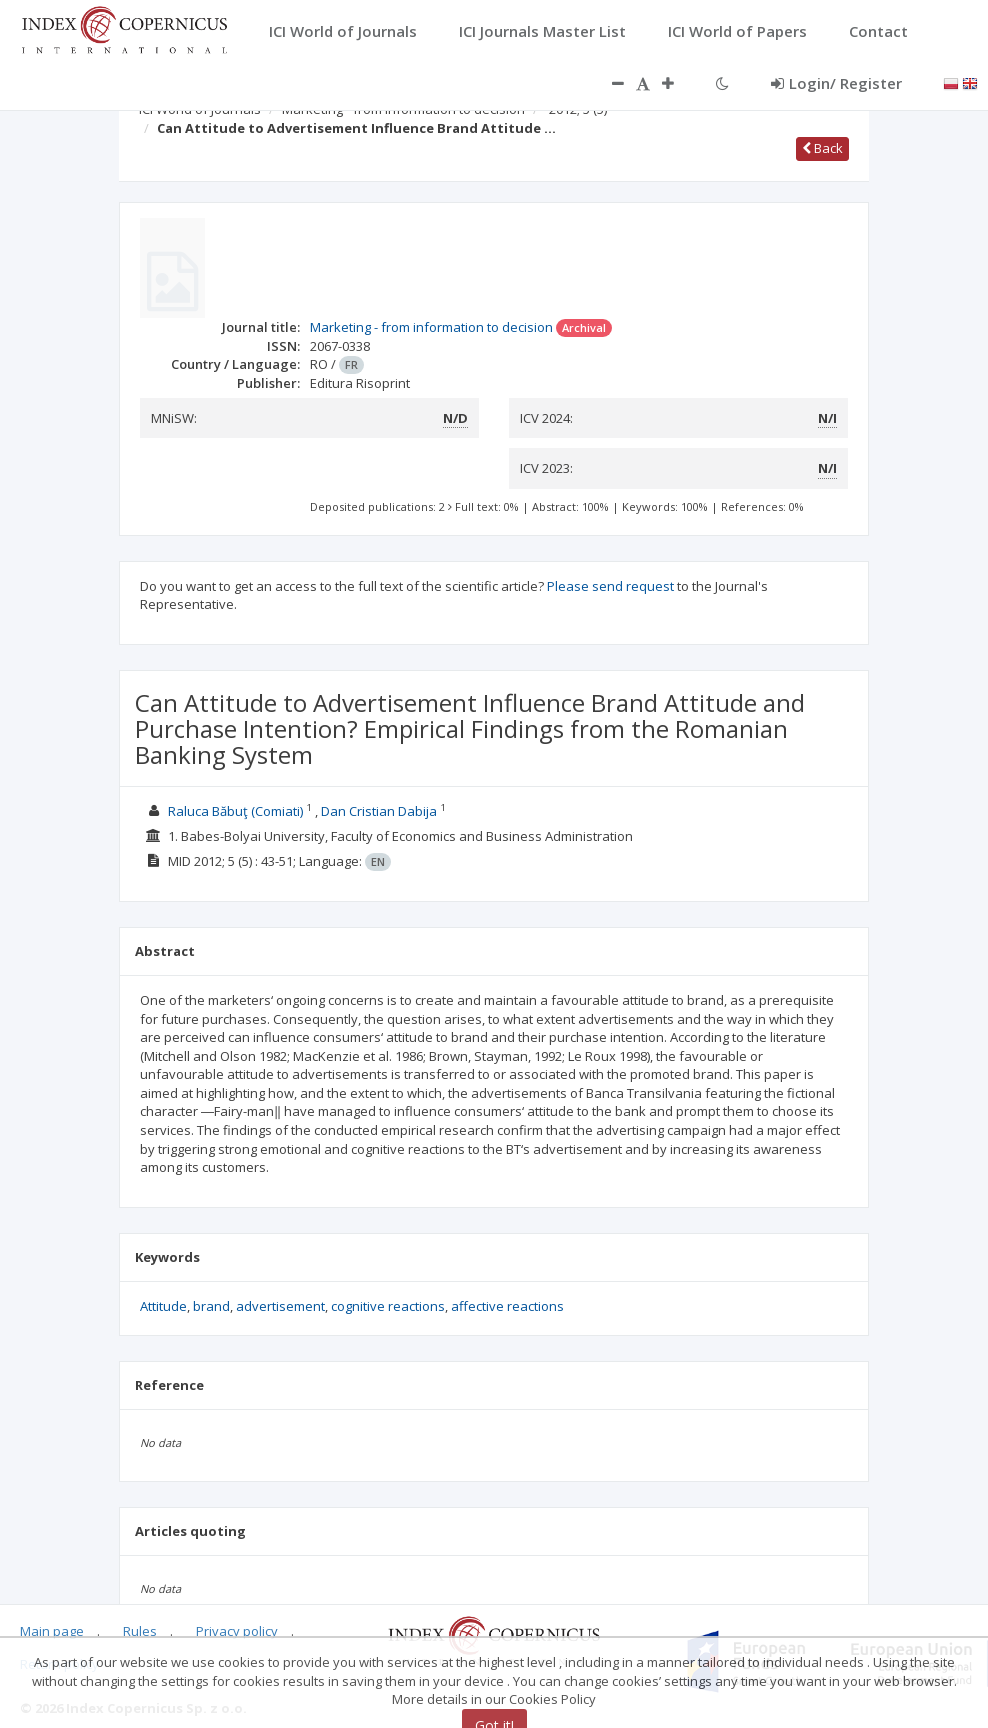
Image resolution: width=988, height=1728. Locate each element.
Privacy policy (237, 1631)
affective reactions (507, 1306)
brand (211, 1306)
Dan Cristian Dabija (379, 811)
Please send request (610, 586)
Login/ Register (836, 83)
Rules (140, 1631)
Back (822, 148)
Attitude (163, 1306)
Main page (52, 1631)
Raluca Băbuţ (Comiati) (235, 811)
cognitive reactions (388, 1306)
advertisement (280, 1306)
